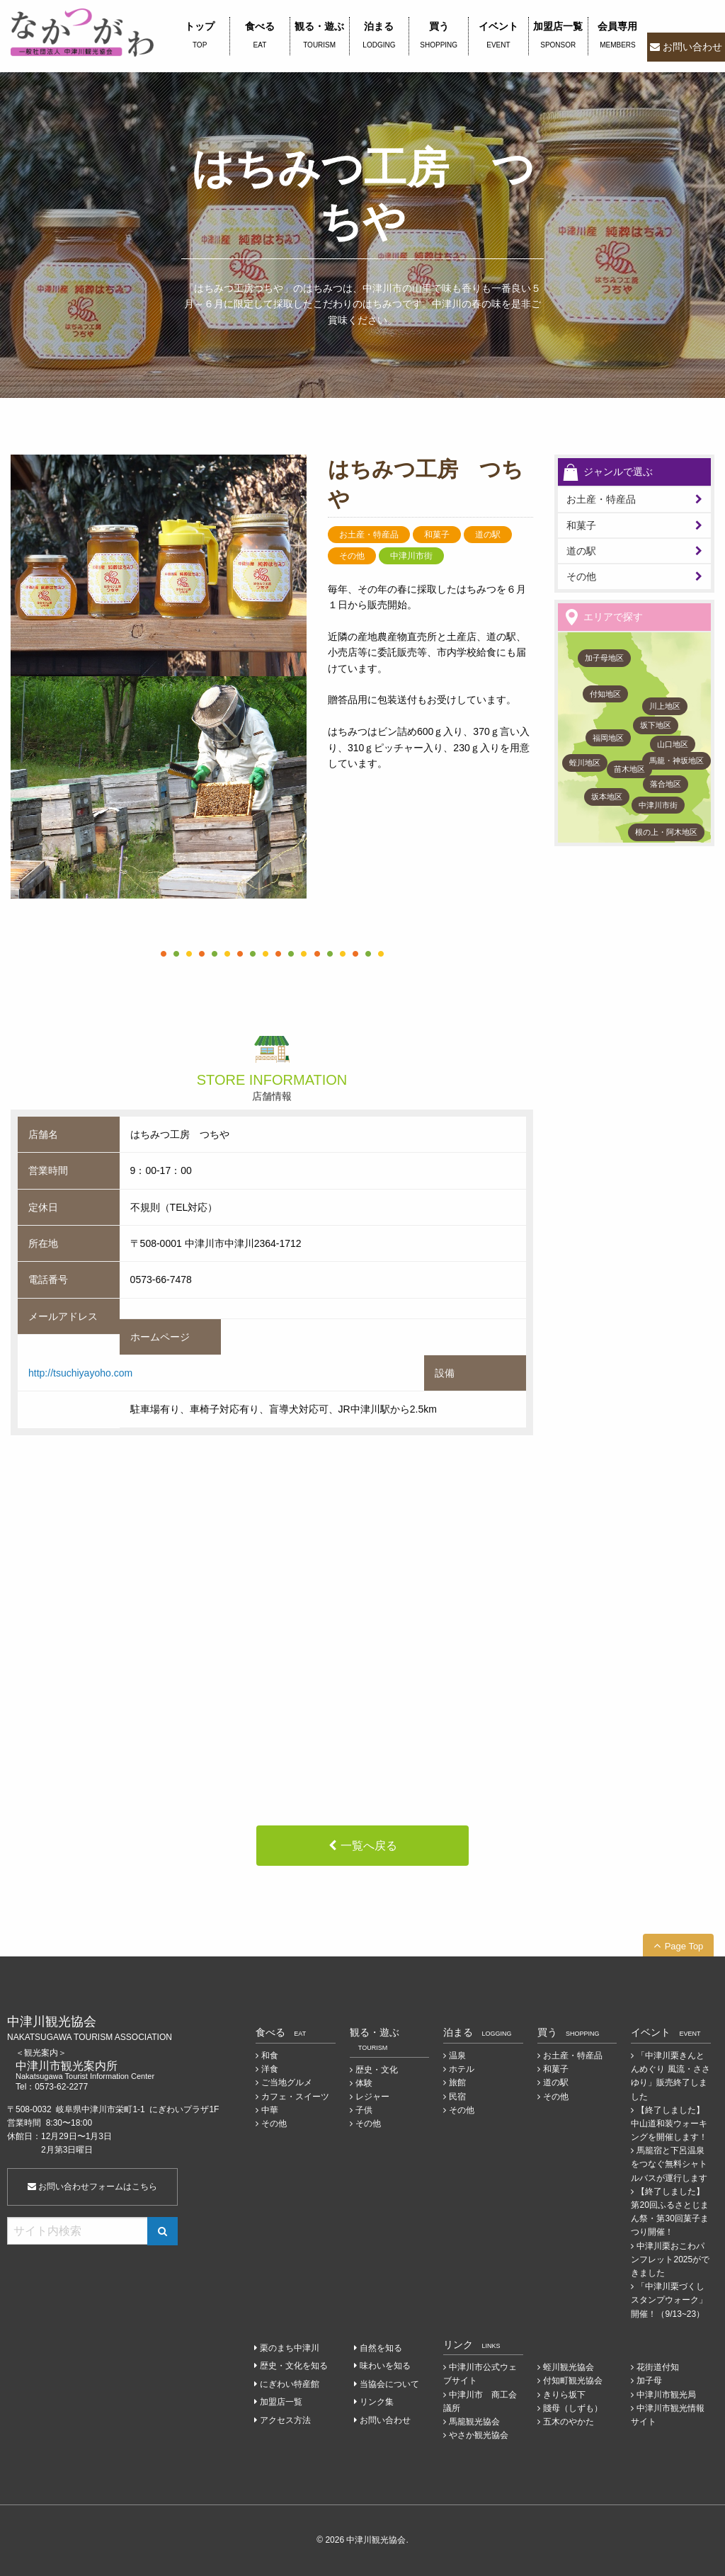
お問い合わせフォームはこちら (92, 2187)
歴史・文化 (376, 2070)
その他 (581, 576)
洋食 (269, 2069)
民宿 (457, 2097)
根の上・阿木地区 (666, 832)
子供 (363, 2110)
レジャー (372, 2097)
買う (438, 36)
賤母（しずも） (573, 2408)
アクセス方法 (285, 2420)
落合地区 (665, 784)
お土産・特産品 (601, 499)
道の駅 (581, 551)
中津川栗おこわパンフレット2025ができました (670, 2259)
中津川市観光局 (666, 2395)
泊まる (379, 36)
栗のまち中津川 (289, 2348)
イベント (498, 36)
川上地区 (664, 706)
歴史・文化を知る (294, 2366)
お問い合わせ (692, 46)
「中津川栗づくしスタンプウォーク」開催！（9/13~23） (669, 2299)
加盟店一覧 (558, 36)
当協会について (389, 2384)
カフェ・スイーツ (295, 2097)
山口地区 (672, 744)
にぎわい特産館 (289, 2384)
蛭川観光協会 (568, 2367)
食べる (259, 36)
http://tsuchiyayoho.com (80, 1373)
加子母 (649, 2381)
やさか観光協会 (478, 2435)
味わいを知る (385, 2366)
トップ (199, 36)
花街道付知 (657, 2367)
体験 (363, 2083)
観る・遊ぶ (319, 36)
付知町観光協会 (573, 2381)
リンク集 (377, 2402)
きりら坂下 (564, 2395)
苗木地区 (629, 769)
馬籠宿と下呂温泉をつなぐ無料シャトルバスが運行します (669, 2163)
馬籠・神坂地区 (676, 760)
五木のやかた (568, 2422)
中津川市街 (658, 805)
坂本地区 (606, 796)
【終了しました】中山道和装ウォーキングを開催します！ (669, 2123)
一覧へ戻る (369, 1846)
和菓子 (581, 525)
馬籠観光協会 (474, 2422)
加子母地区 (604, 658)
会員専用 (617, 36)
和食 (269, 2056)
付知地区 (605, 694)
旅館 (457, 2082)
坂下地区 (655, 725)
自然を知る (381, 2348)
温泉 (457, 2056)
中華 (269, 2110)
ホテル (461, 2069)
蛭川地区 (584, 762)
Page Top (684, 1946)
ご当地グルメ (286, 2082)
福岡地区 (608, 738)
